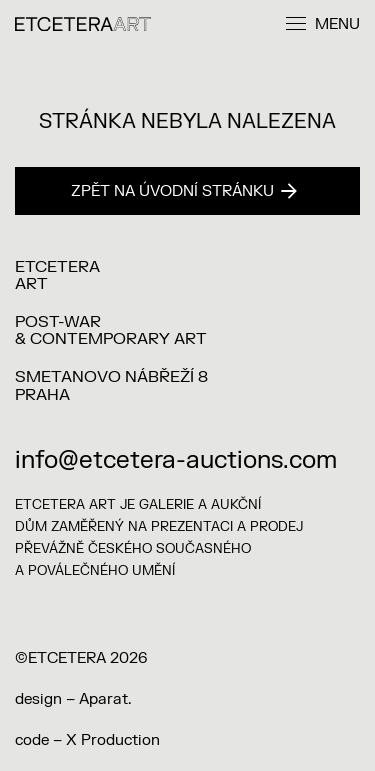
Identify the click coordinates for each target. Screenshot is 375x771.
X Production (113, 740)
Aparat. (105, 699)
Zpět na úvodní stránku (184, 191)
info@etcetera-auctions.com (176, 460)
